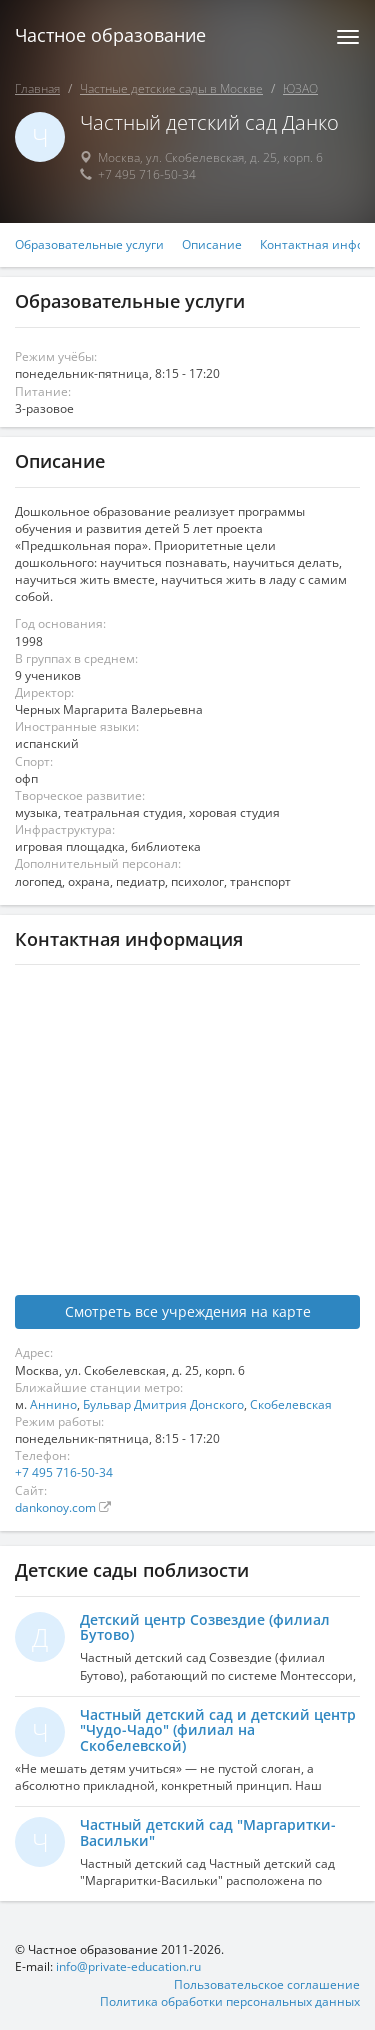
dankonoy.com (57, 1507)
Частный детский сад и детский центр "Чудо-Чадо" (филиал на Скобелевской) (218, 1730)
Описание (212, 245)
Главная (37, 88)
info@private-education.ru (128, 1966)
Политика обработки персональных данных (230, 2001)
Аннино (53, 1404)
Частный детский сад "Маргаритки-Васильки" (208, 1832)
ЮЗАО (300, 88)
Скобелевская (291, 1404)
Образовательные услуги (89, 245)
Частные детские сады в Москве (171, 88)
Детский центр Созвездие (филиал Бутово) (205, 1627)
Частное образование (110, 35)
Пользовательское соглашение (267, 1984)
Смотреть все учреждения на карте (188, 1311)
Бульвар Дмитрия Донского (163, 1404)
